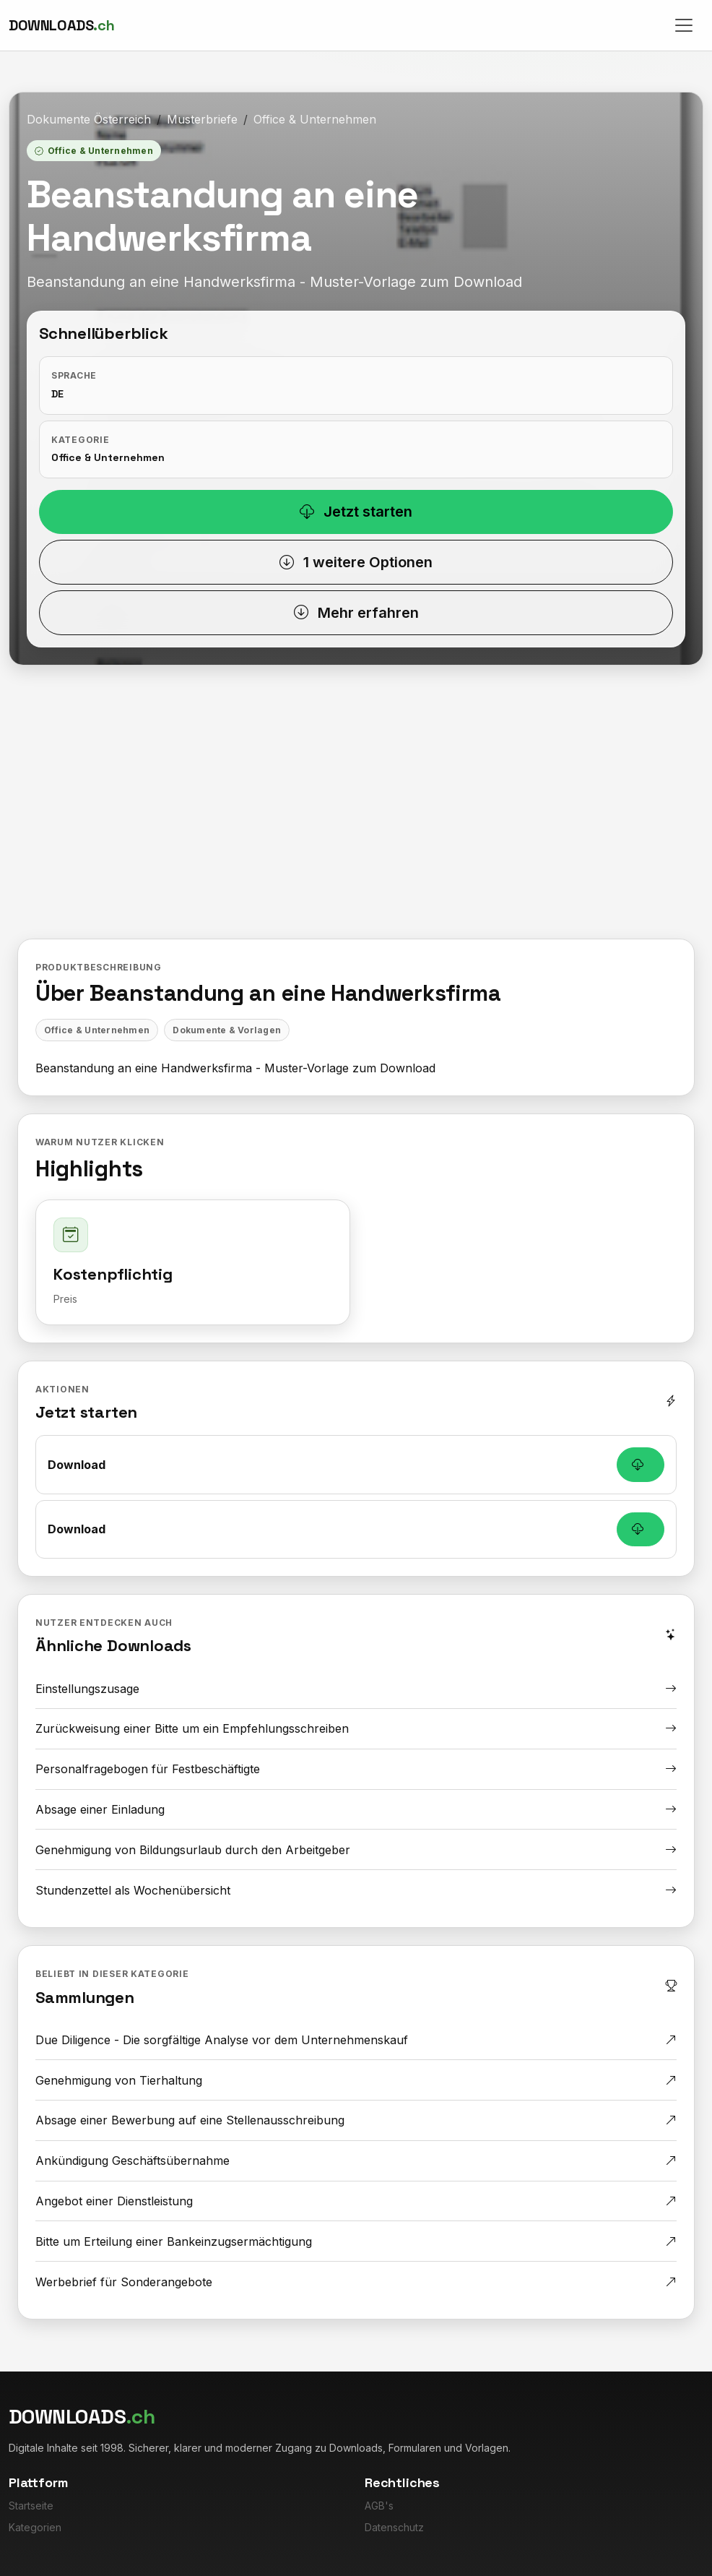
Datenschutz (394, 2527)
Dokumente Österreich (89, 119)
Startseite (31, 2505)
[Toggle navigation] (683, 25)
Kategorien (35, 2527)
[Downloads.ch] (61, 25)
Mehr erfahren (356, 612)
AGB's (379, 2505)
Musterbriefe (202, 119)
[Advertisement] (356, 813)
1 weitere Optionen (356, 562)
